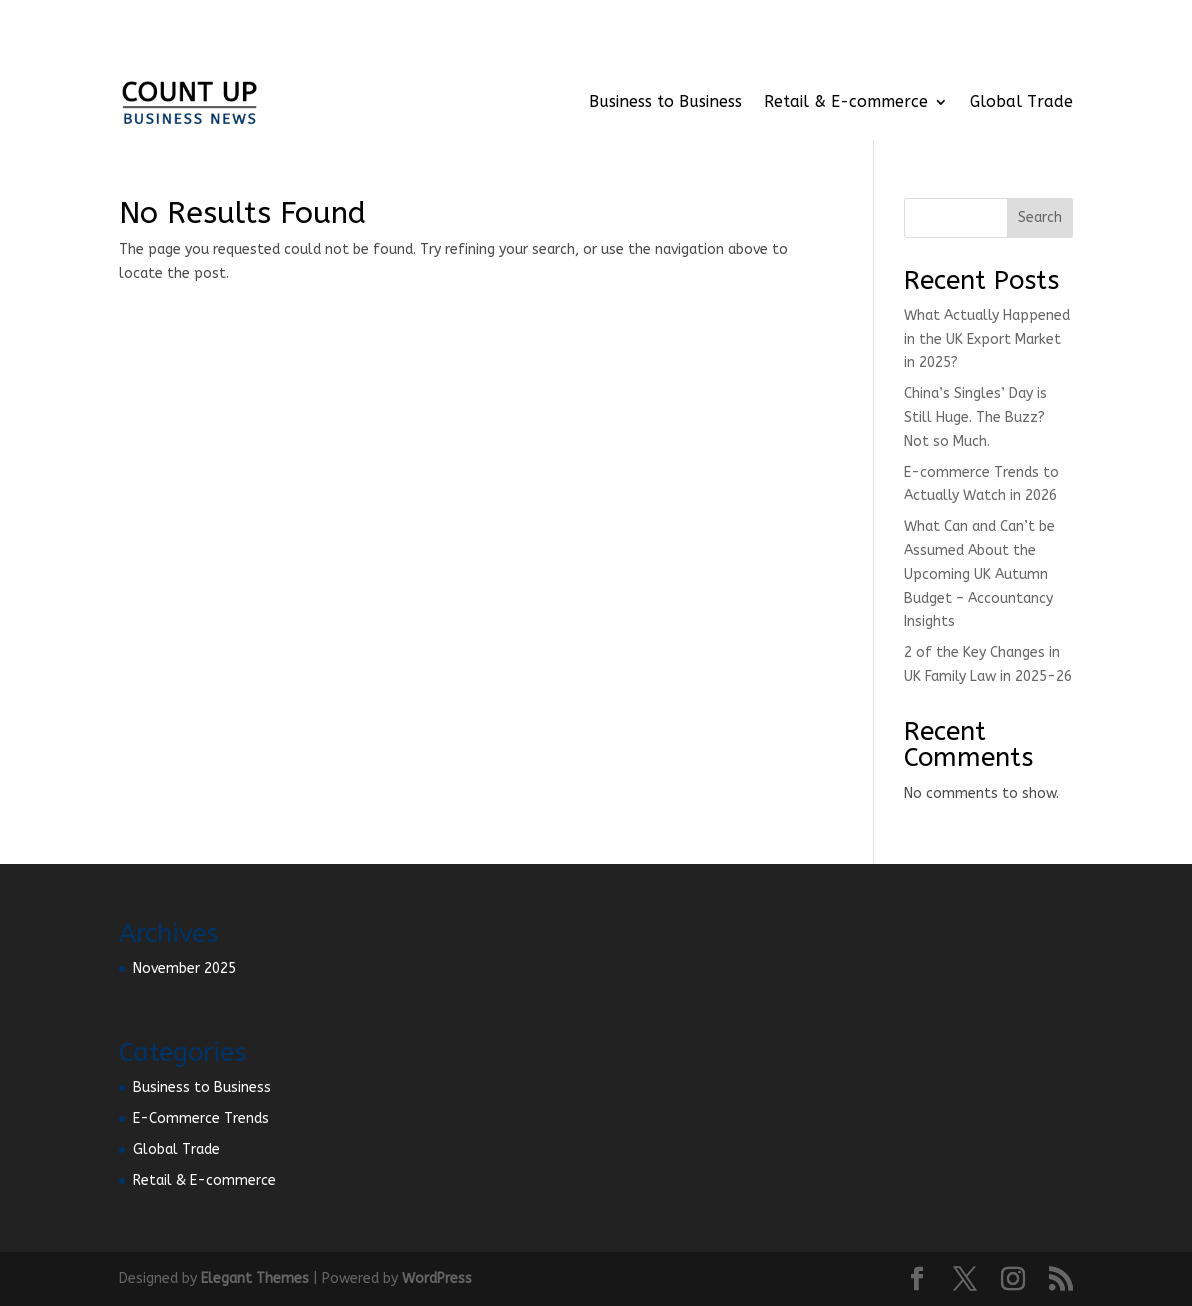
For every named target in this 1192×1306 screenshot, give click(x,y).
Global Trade (1021, 101)
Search (1040, 217)
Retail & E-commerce (846, 101)
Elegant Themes (255, 1278)
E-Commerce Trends (201, 1118)
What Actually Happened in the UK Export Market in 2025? (987, 339)
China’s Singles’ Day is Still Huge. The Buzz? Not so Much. (975, 417)
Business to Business (665, 101)
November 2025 (184, 968)
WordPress (437, 1278)
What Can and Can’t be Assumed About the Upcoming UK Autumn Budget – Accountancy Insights (979, 574)
